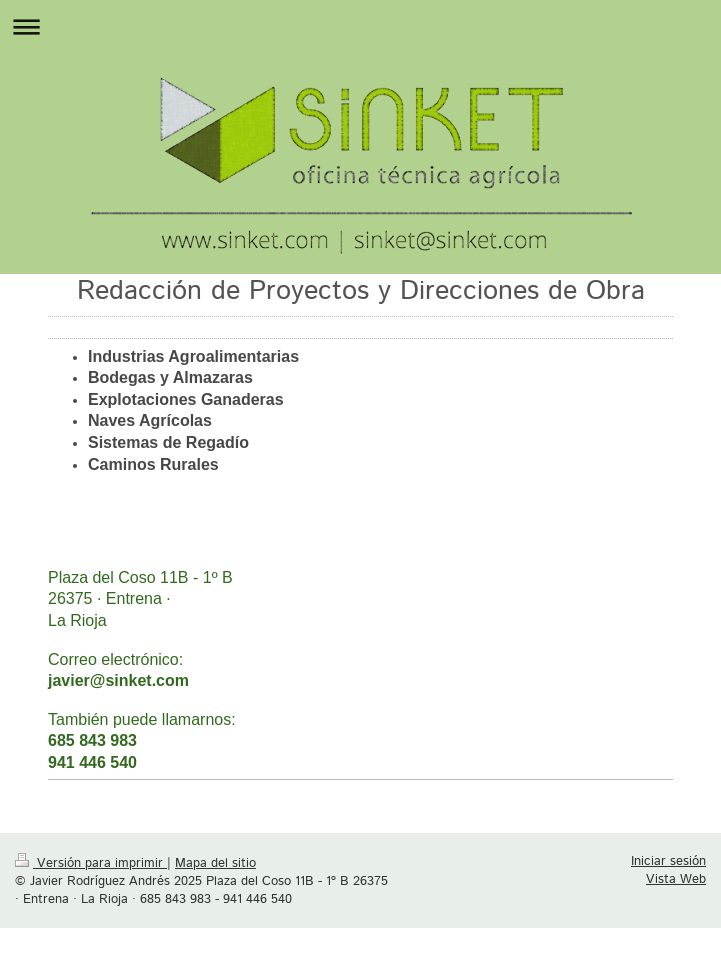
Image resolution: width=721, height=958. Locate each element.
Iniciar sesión (668, 861)
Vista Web (676, 879)
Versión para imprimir (91, 863)
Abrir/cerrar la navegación (360, 26)
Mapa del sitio (215, 863)
